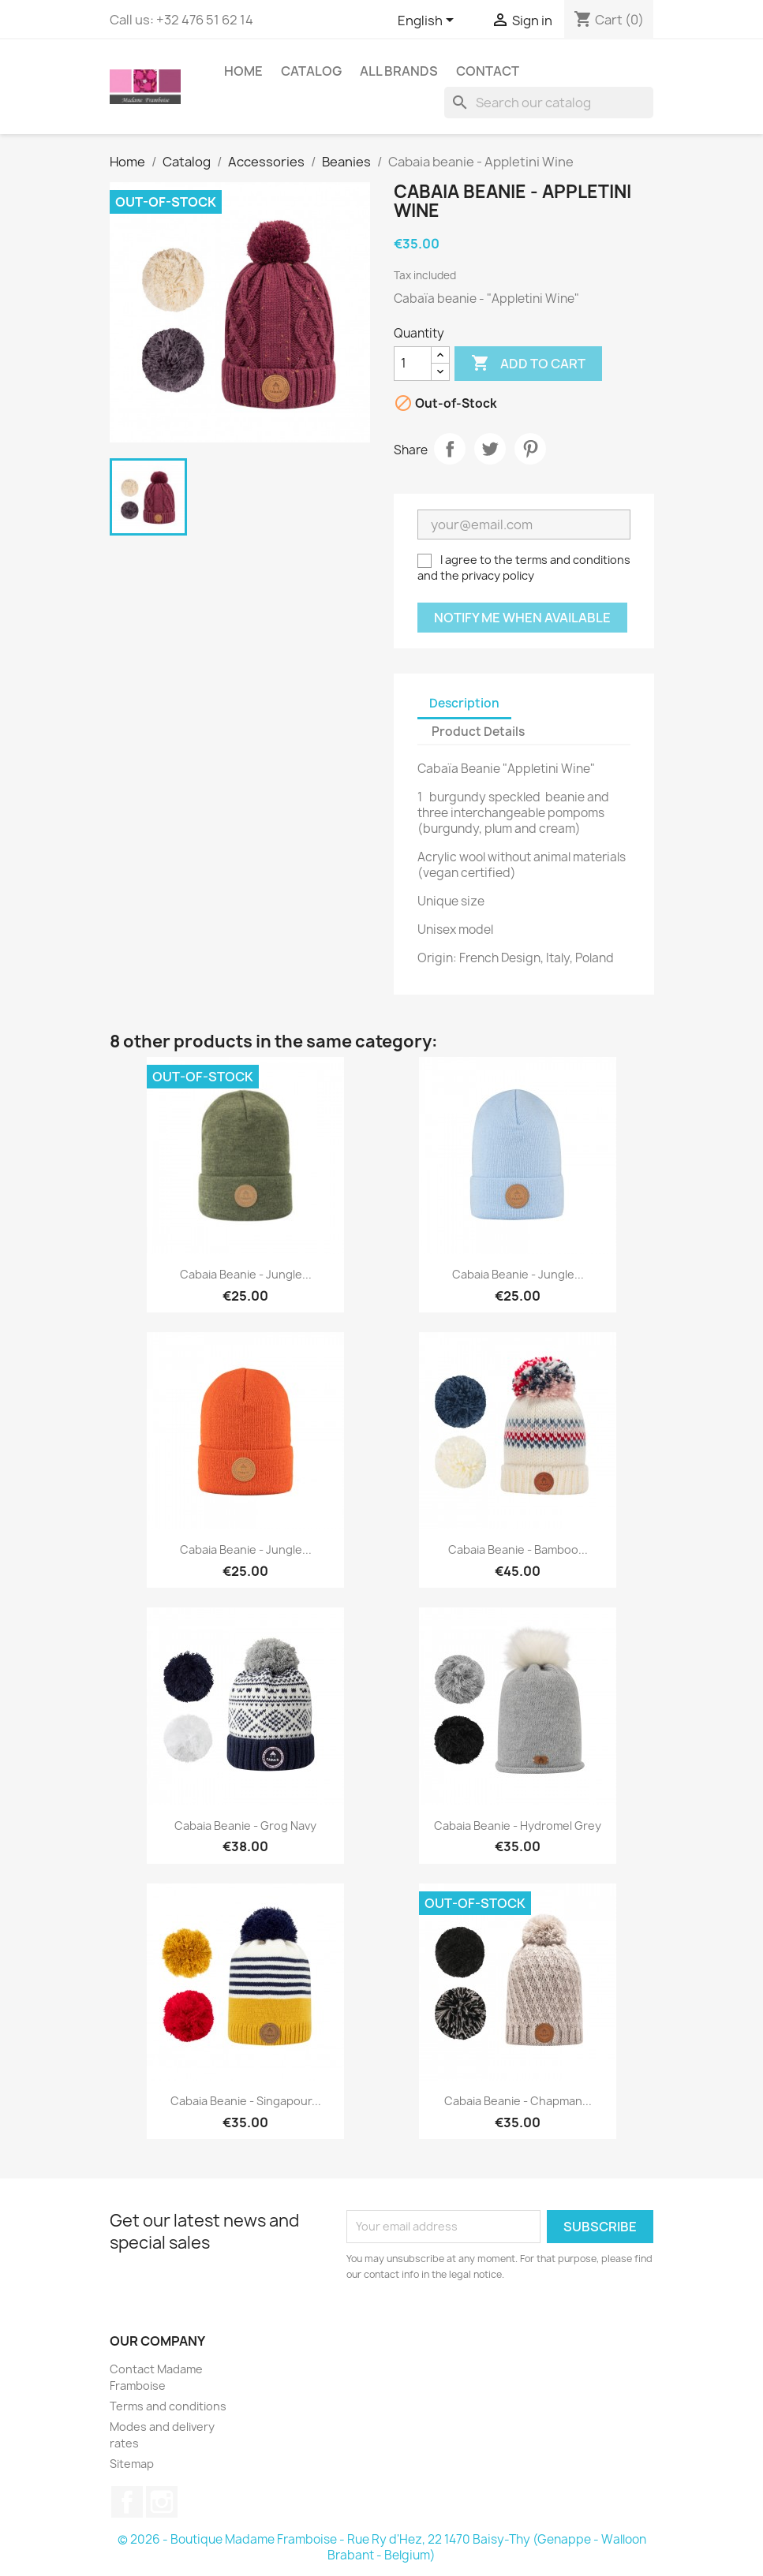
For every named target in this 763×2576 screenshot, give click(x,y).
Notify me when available (522, 617)
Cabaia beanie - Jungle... (246, 1274)
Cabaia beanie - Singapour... (245, 2100)
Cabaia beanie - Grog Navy (245, 1825)
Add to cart (528, 363)
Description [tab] (464, 703)
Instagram (162, 2502)
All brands (399, 71)
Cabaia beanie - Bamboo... (518, 1549)
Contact (487, 71)
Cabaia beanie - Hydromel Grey (517, 1825)
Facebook (127, 2502)
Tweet (490, 449)
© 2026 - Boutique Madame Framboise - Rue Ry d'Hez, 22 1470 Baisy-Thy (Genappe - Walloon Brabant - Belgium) (382, 2547)
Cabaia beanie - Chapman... (518, 2100)
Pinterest (530, 449)
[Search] (548, 102)
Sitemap (132, 2463)
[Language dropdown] (428, 21)
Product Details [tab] (478, 731)
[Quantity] (413, 363)
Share (450, 449)
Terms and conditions (168, 2406)
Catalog (311, 71)
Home (243, 71)
